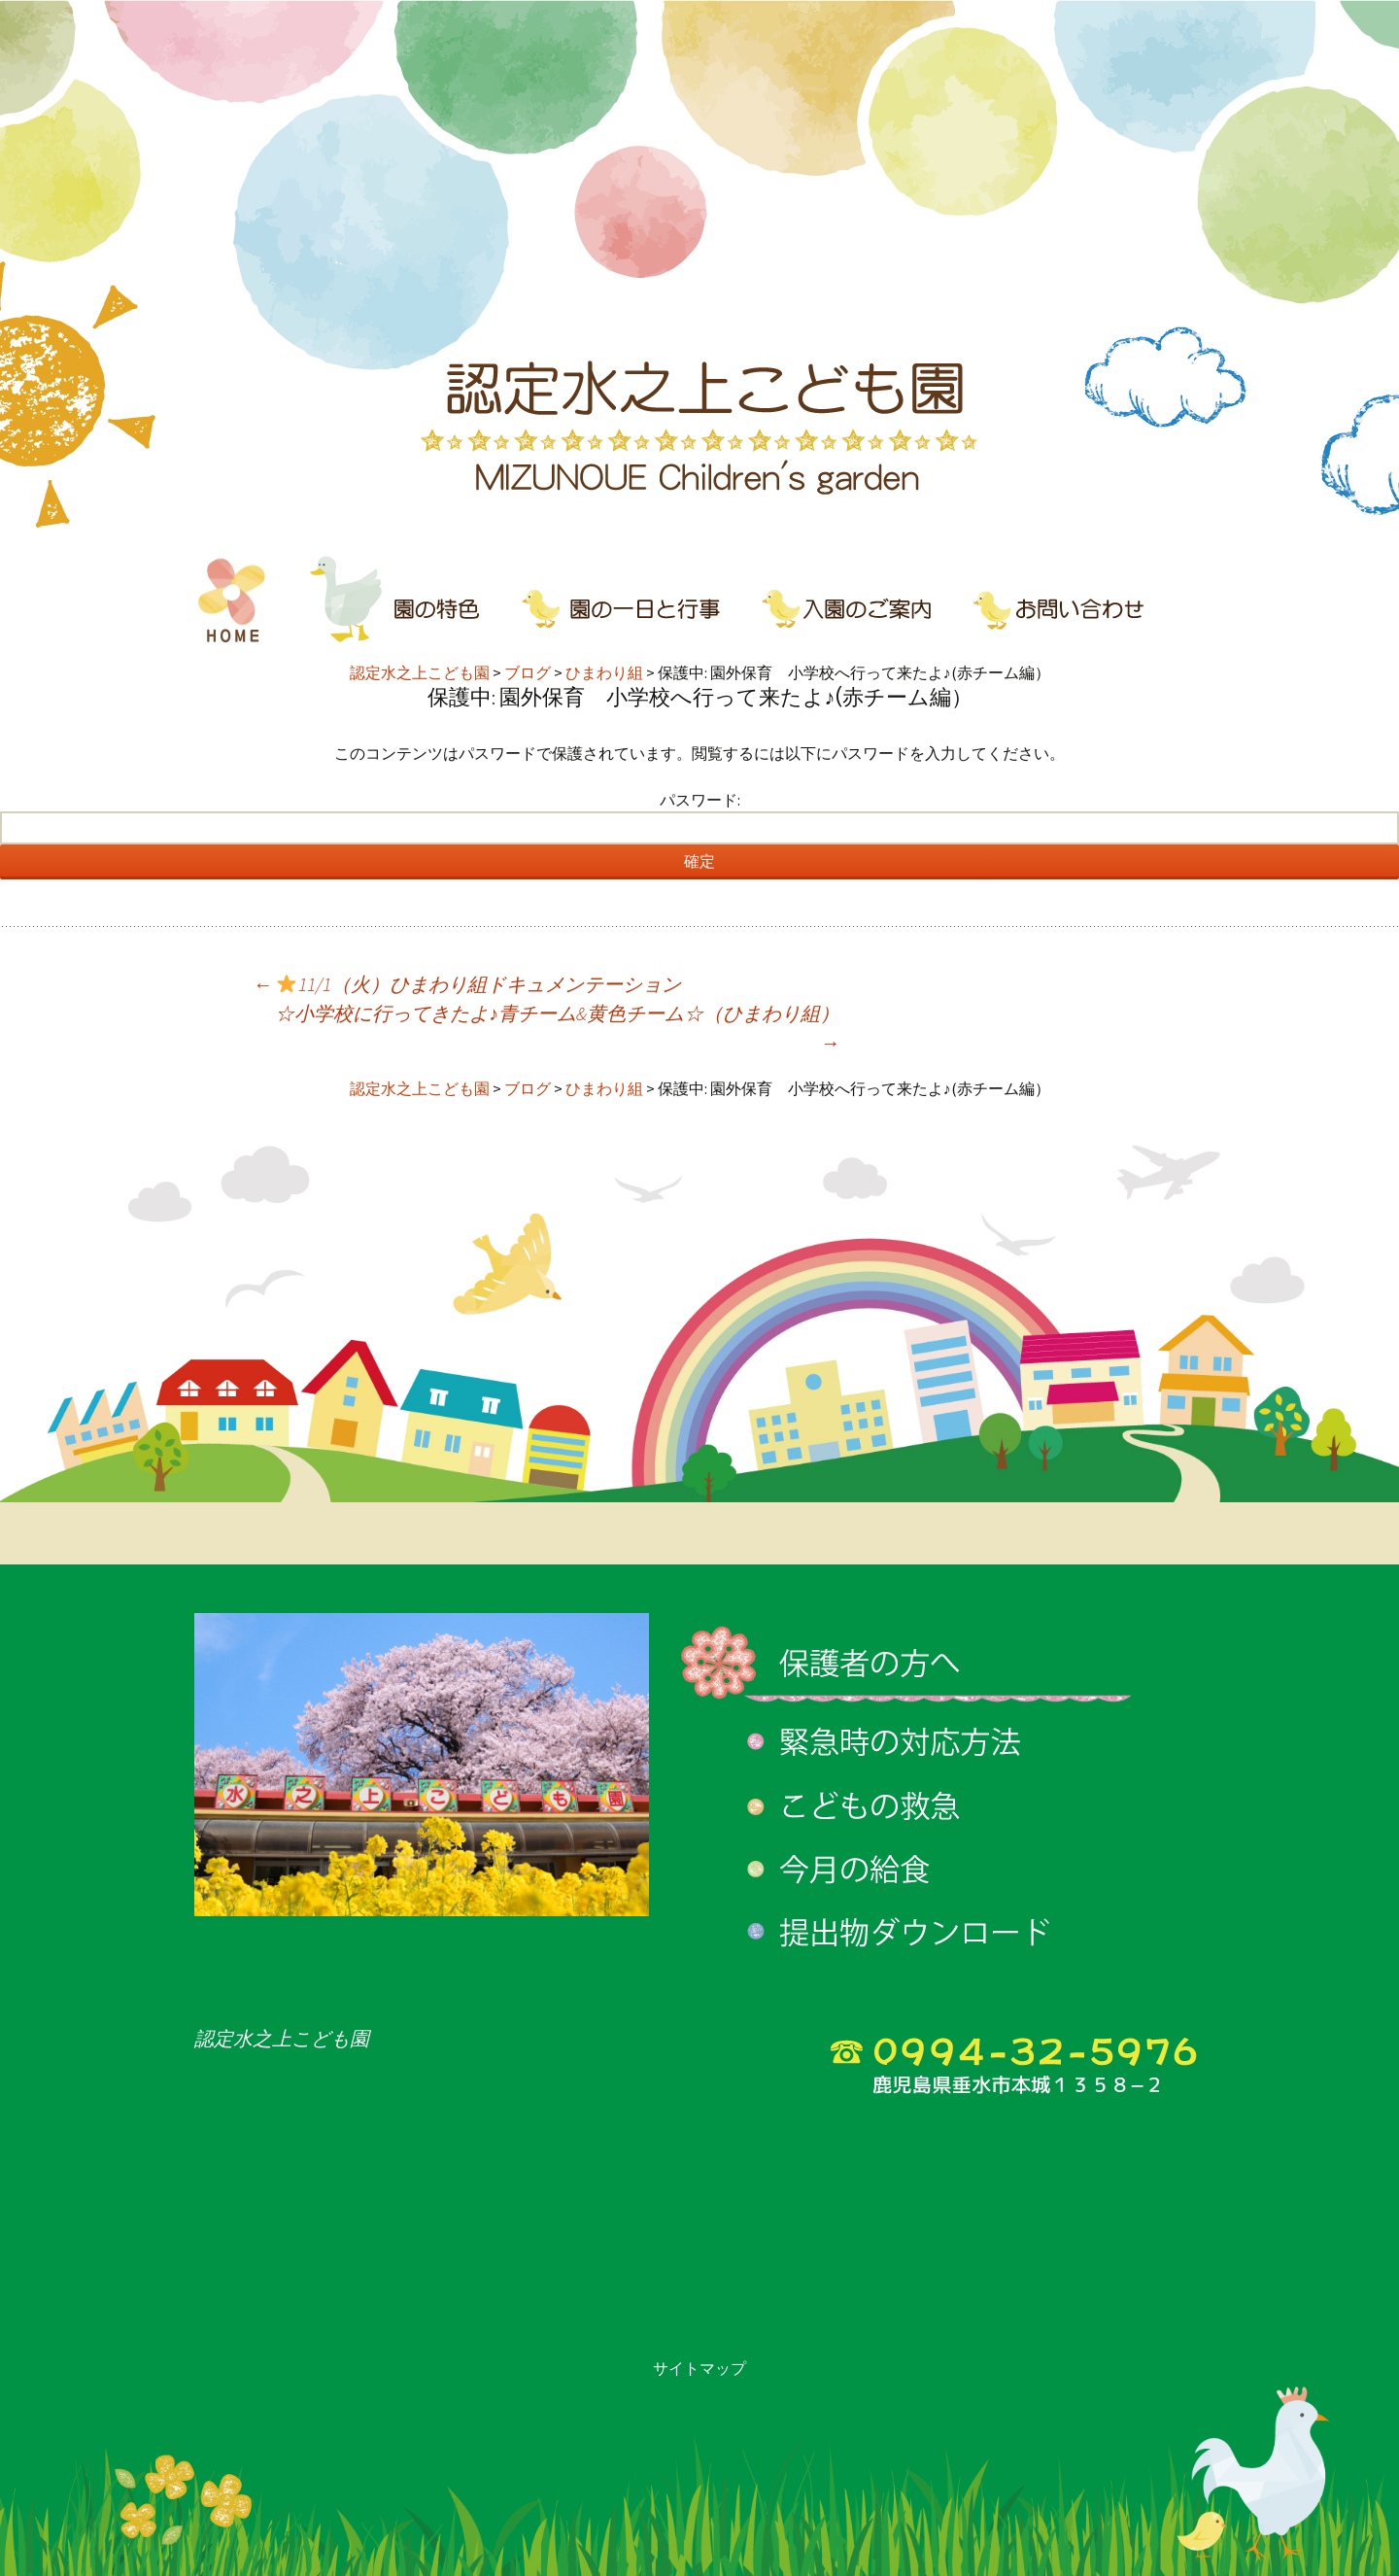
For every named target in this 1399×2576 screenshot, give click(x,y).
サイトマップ (699, 2368)
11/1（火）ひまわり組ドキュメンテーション (467, 984)
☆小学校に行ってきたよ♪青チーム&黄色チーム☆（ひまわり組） (557, 1027)
